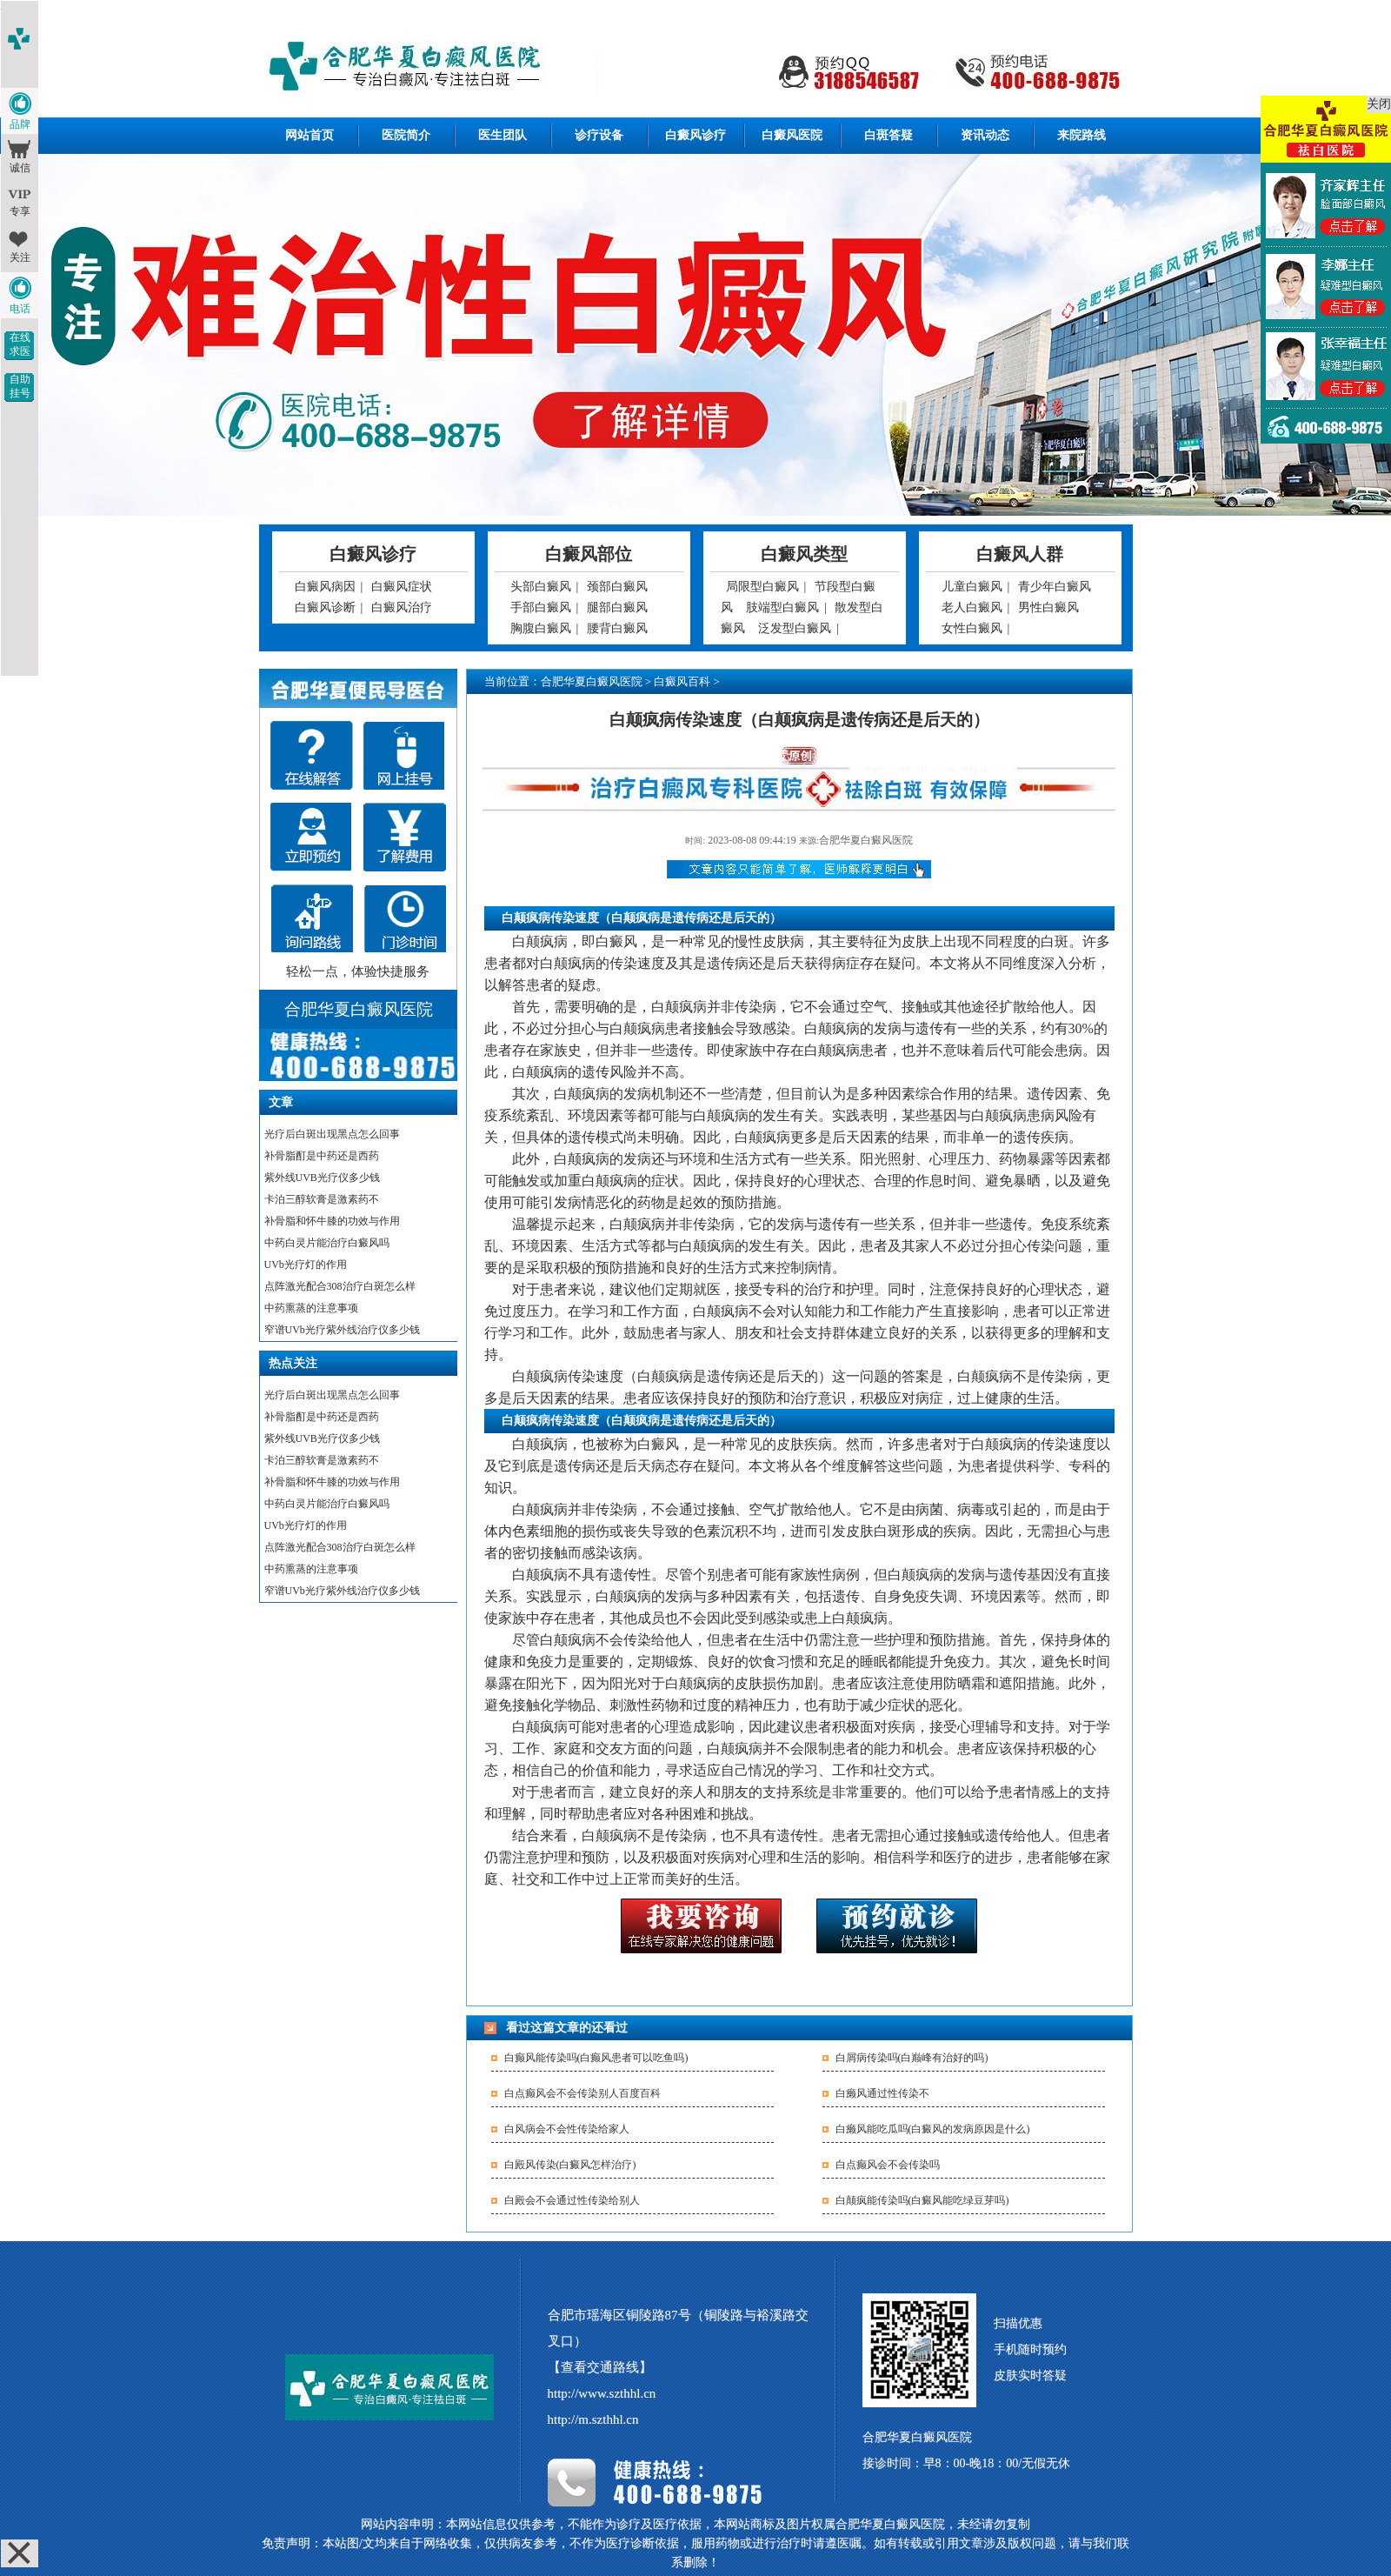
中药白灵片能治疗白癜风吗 (326, 1243)
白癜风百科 (682, 681)
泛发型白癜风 (794, 628)
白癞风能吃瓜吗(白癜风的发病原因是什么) (932, 2129)
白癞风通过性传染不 (882, 2093)
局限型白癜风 (762, 586)
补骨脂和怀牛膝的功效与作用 (332, 1221)
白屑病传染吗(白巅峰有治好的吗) (911, 2058)
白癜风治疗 (401, 607)
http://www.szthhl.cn (602, 2393)
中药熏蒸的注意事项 (311, 1308)
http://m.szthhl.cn (593, 2419)
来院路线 (1081, 135)
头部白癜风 (540, 586)
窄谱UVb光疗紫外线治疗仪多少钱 (342, 1330)
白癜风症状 (401, 586)
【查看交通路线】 (600, 2367)
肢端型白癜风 (782, 607)
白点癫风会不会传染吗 (887, 2165)
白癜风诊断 (325, 607)
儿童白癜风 (972, 586)
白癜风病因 (325, 586)
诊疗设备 (599, 135)
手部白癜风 (540, 607)
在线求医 (20, 344)
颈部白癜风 (617, 586)
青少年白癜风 (1054, 586)
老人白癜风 (972, 607)
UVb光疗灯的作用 (305, 1264)
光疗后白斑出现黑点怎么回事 (332, 1134)
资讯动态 (985, 135)
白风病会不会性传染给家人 (566, 2129)
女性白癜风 (972, 628)
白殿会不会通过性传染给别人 (572, 2200)
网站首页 (309, 135)
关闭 (1379, 103)
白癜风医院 (792, 135)
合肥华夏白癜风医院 (591, 681)
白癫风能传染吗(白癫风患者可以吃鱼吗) (596, 2058)
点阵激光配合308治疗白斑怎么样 (340, 1286)
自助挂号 (20, 386)
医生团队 (502, 135)
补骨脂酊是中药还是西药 (321, 1156)
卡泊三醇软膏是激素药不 (321, 1199)
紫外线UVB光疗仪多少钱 (322, 1177)
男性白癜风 (1048, 607)
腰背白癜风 (617, 628)
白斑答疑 (888, 135)
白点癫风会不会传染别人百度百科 (582, 2093)
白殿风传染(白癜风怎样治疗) (570, 2165)
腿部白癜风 (617, 607)
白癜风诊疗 (695, 135)
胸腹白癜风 (540, 628)
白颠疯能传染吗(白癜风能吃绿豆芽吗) (922, 2200)
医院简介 (406, 135)
